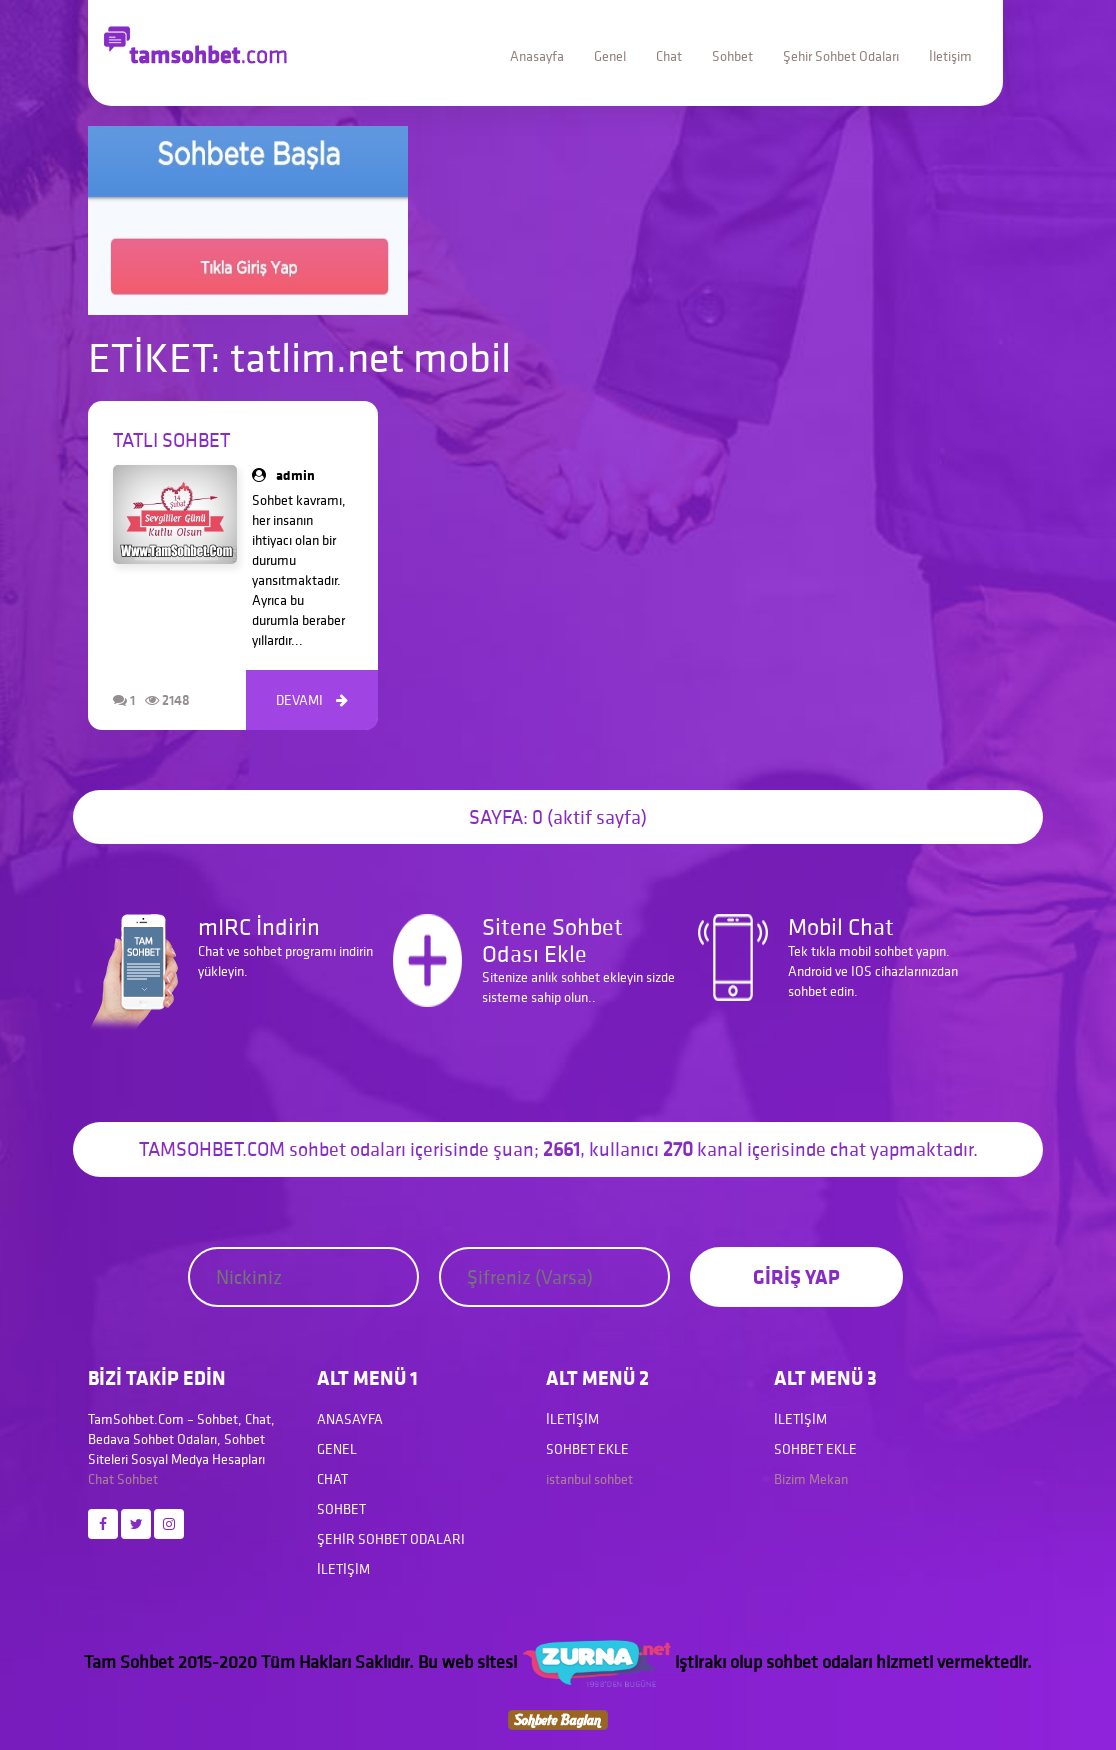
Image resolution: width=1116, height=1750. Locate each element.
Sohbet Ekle (587, 1449)
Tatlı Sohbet (171, 440)
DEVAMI (312, 700)
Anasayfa (537, 56)
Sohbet (732, 56)
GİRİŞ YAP (796, 1276)
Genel (610, 56)
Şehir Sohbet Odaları (841, 56)
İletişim (950, 56)
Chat (669, 56)
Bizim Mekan (811, 1479)
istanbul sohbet (589, 1479)
